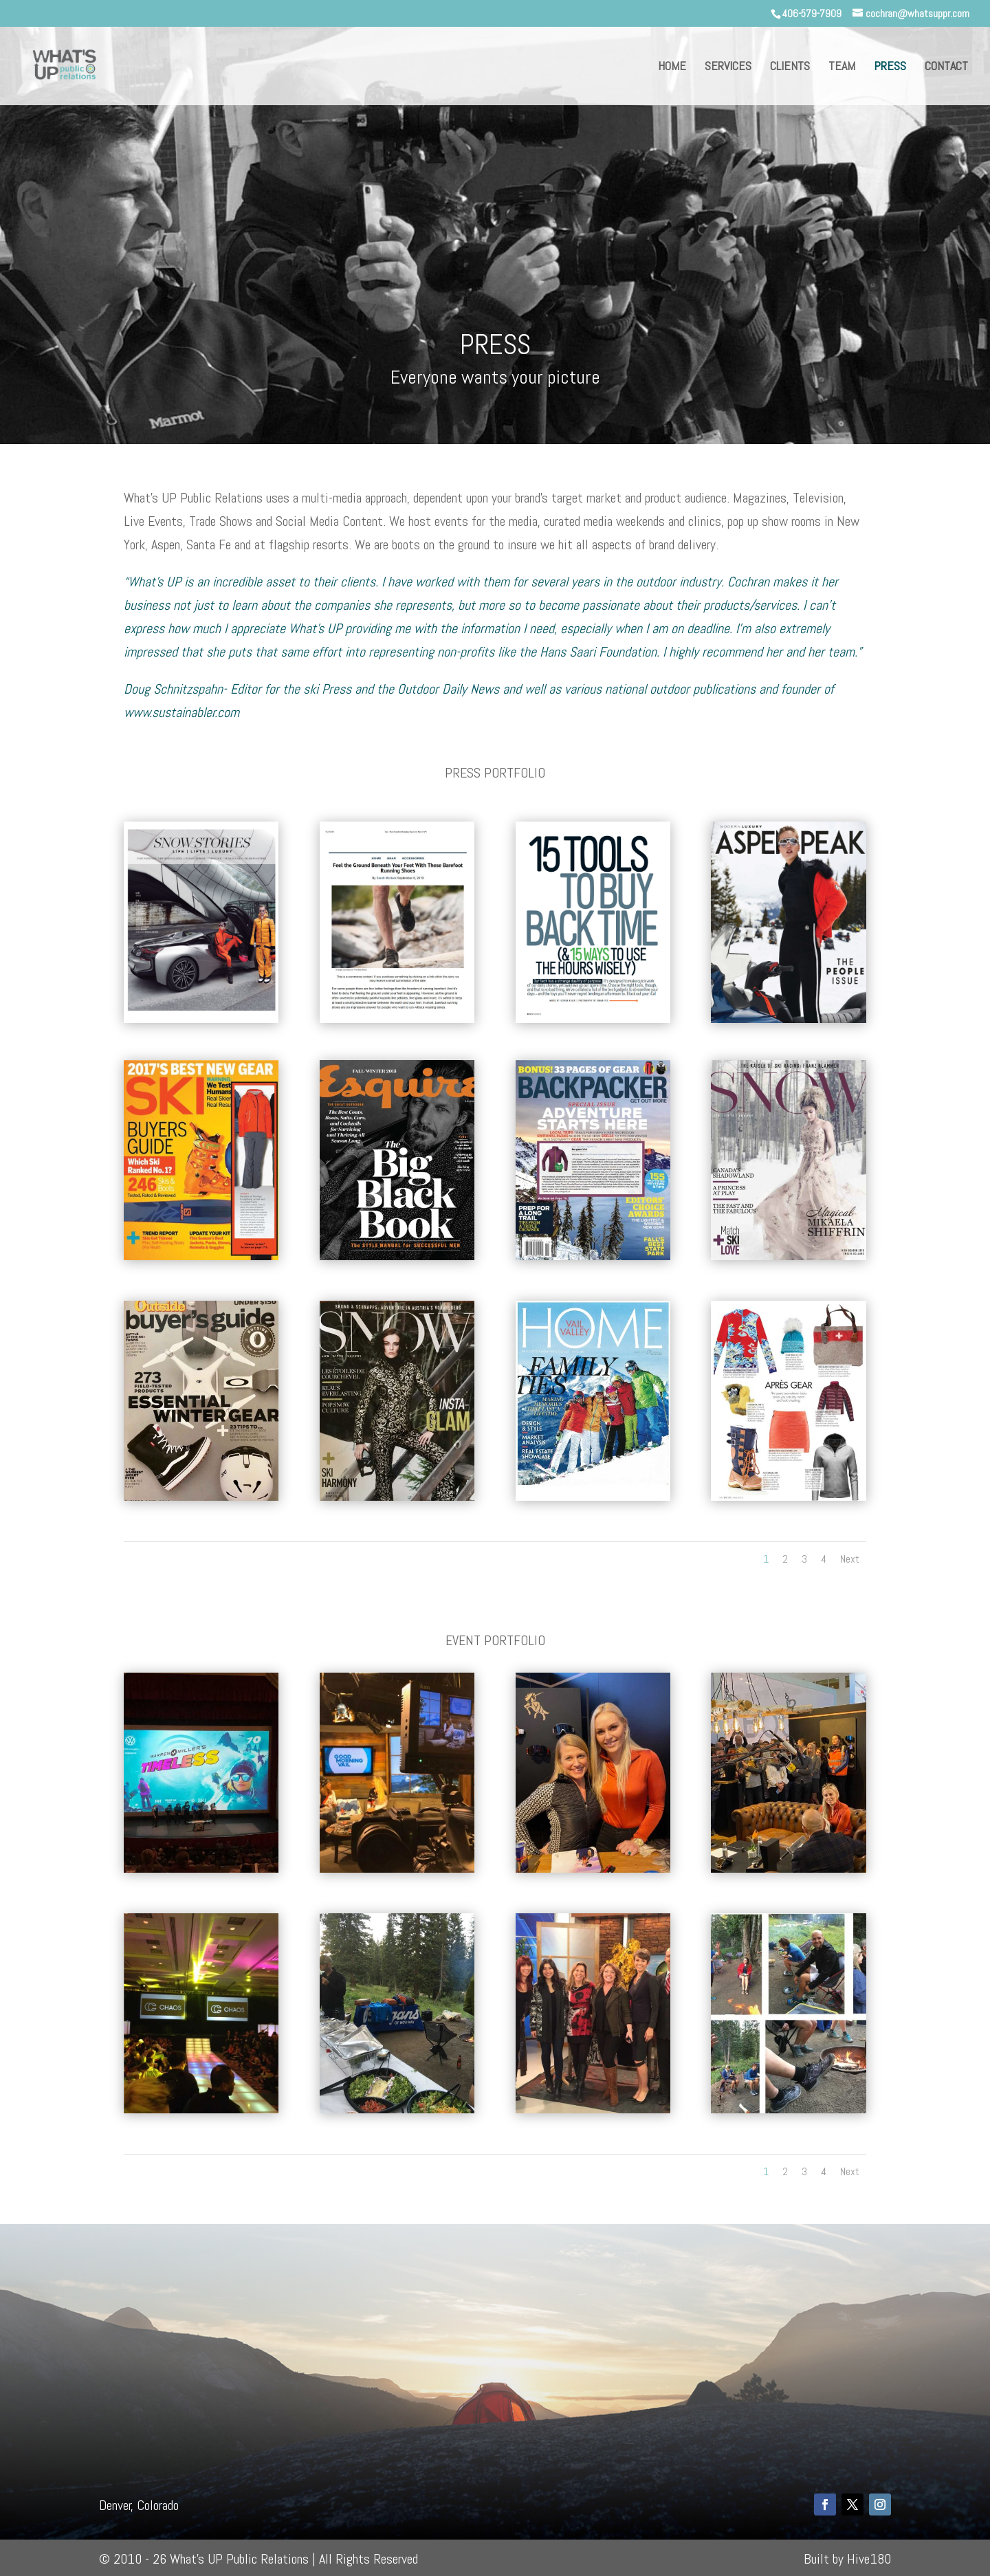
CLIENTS (790, 67)
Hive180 (869, 2559)
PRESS (890, 67)
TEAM (841, 67)
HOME (672, 67)
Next (849, 1559)
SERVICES (728, 67)
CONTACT (946, 67)
